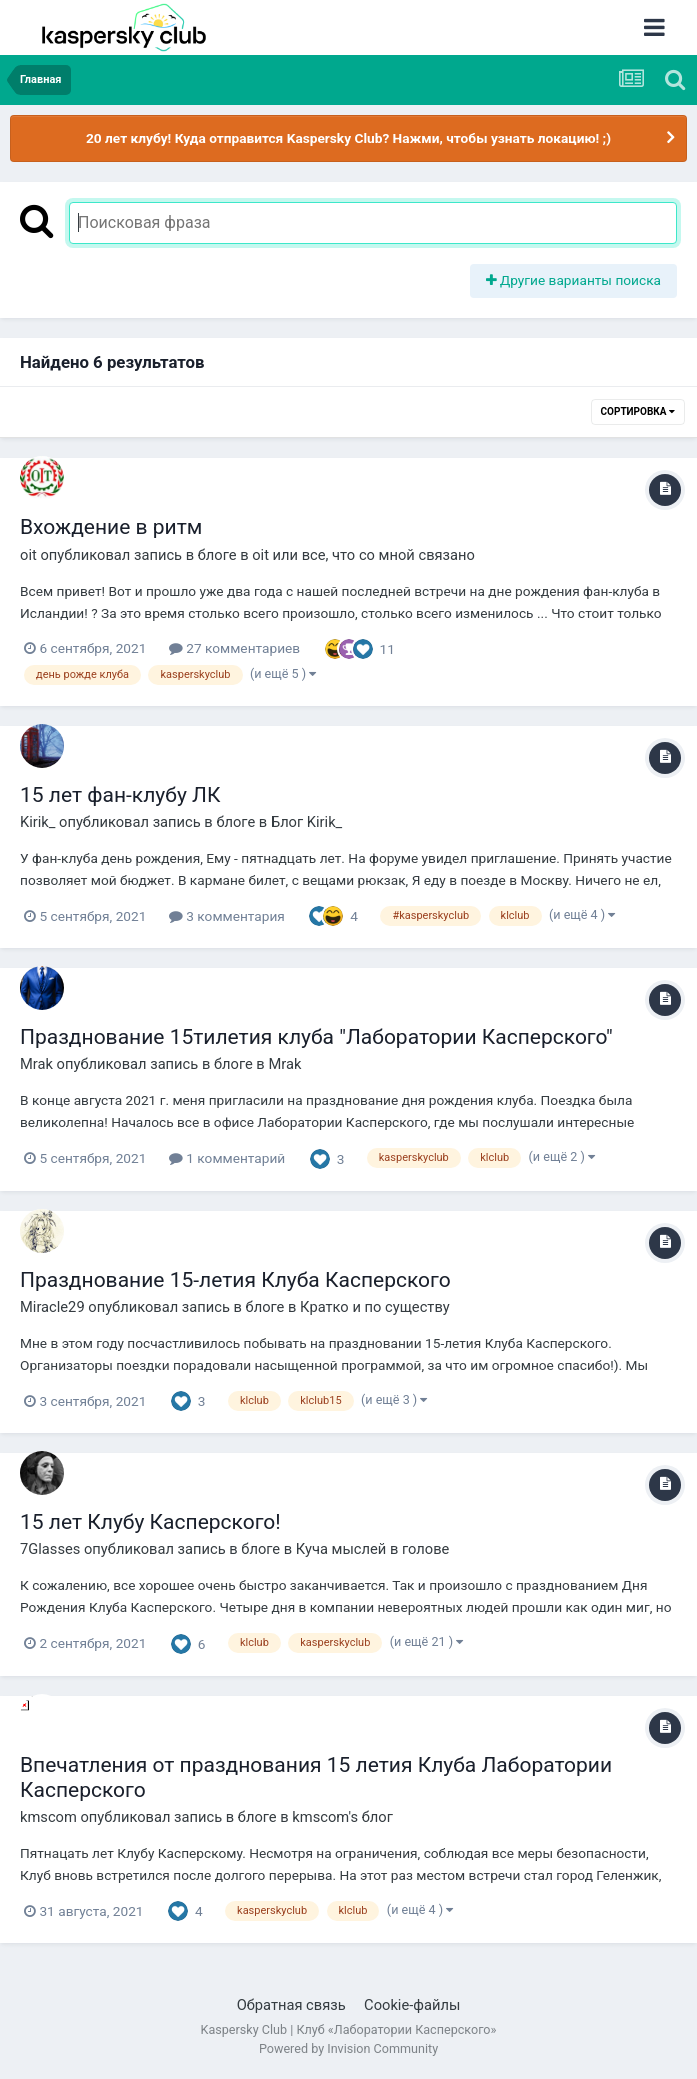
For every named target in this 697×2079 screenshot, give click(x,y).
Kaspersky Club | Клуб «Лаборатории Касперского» (349, 2029)
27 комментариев (234, 648)
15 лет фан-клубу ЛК (120, 795)
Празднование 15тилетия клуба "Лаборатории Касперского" (316, 1037)
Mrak (284, 1064)
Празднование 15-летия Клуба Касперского (235, 1280)
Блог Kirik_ (306, 822)
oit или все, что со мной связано (363, 555)
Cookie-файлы (412, 2005)
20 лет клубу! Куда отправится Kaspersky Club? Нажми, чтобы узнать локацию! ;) (348, 138)
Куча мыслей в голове (373, 1549)
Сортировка (638, 411)
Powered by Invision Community (348, 2048)
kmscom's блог (342, 1817)
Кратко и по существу (375, 1307)
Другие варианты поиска (574, 280)
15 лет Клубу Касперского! (150, 1522)
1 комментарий (227, 1158)
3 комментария (227, 916)
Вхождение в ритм (111, 527)
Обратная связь (291, 2005)
